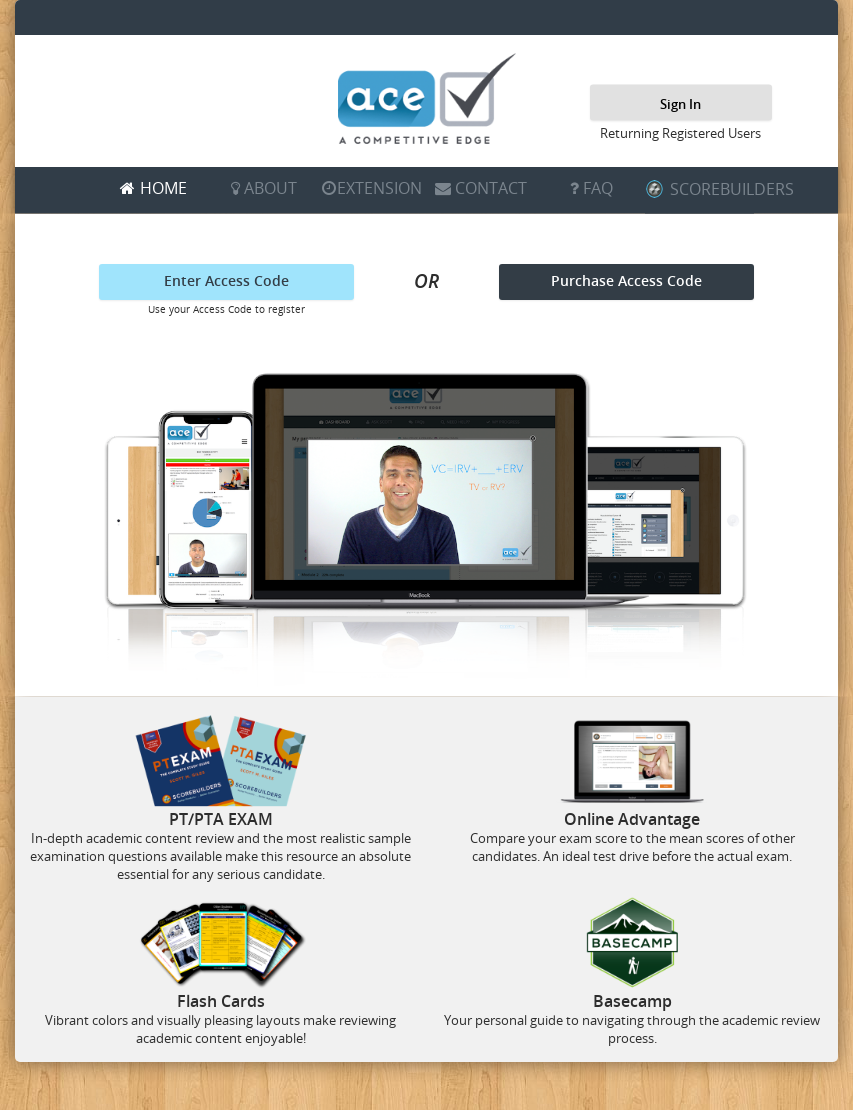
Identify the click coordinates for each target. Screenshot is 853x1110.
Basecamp (632, 1001)
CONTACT (491, 188)
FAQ (598, 188)
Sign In (680, 103)
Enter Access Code (226, 280)
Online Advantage (632, 819)
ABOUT (270, 188)
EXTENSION (379, 188)
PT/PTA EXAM (221, 819)
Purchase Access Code (626, 280)
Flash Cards (221, 1001)
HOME (163, 188)
